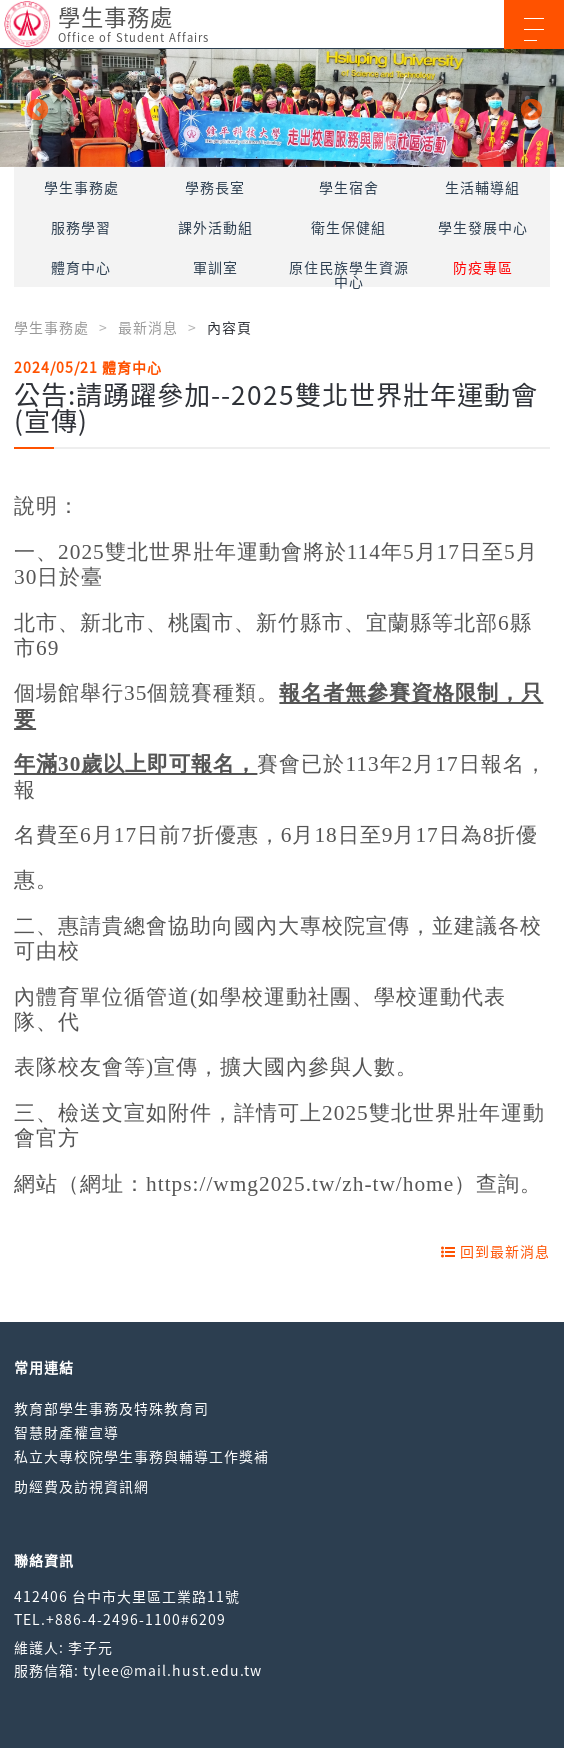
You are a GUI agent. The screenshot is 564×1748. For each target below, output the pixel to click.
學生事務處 (81, 187)
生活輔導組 (482, 187)
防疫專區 (483, 267)
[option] (282, 108)
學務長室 (215, 187)
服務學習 (81, 227)
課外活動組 (215, 227)
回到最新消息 (495, 1251)
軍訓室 (215, 267)
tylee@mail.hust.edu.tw (172, 1670)
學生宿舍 (349, 187)
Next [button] (529, 108)
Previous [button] (35, 108)
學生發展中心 (483, 227)
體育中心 (81, 267)
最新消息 (148, 327)
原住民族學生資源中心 (349, 274)
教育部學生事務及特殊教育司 (111, 1408)
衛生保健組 (348, 227)
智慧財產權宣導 (66, 1432)
